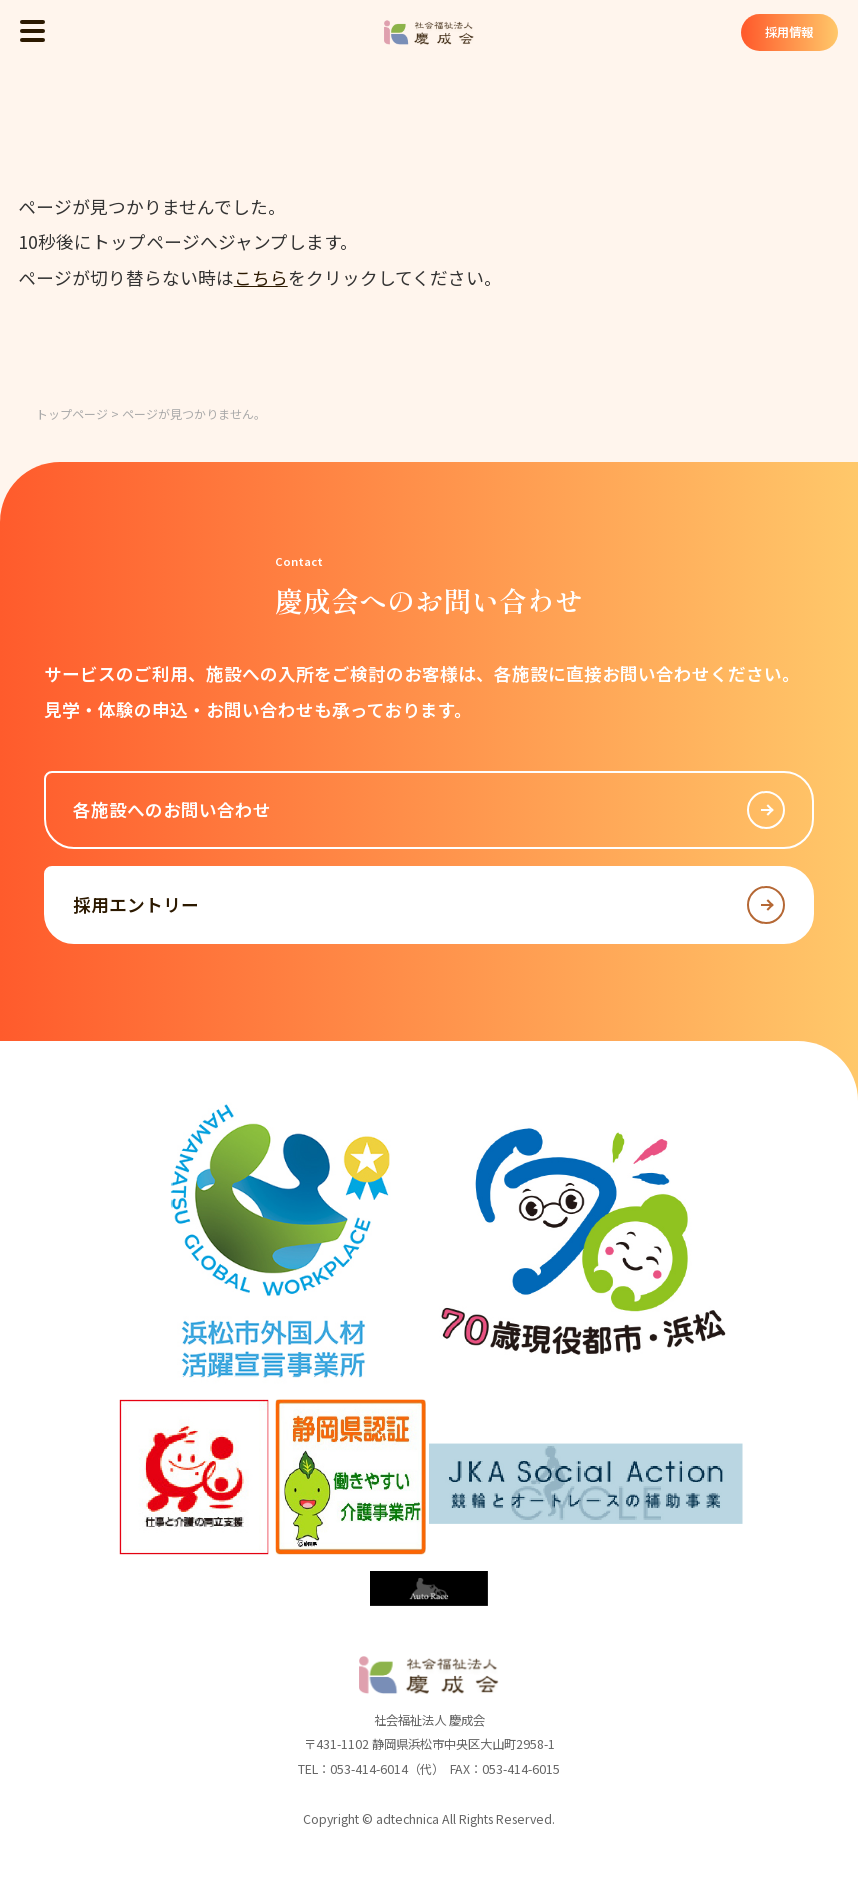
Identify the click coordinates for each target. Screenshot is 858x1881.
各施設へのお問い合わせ (429, 810)
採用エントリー (429, 905)
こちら (261, 277)
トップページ (72, 413)
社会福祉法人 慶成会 (429, 32)
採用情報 (789, 32)
